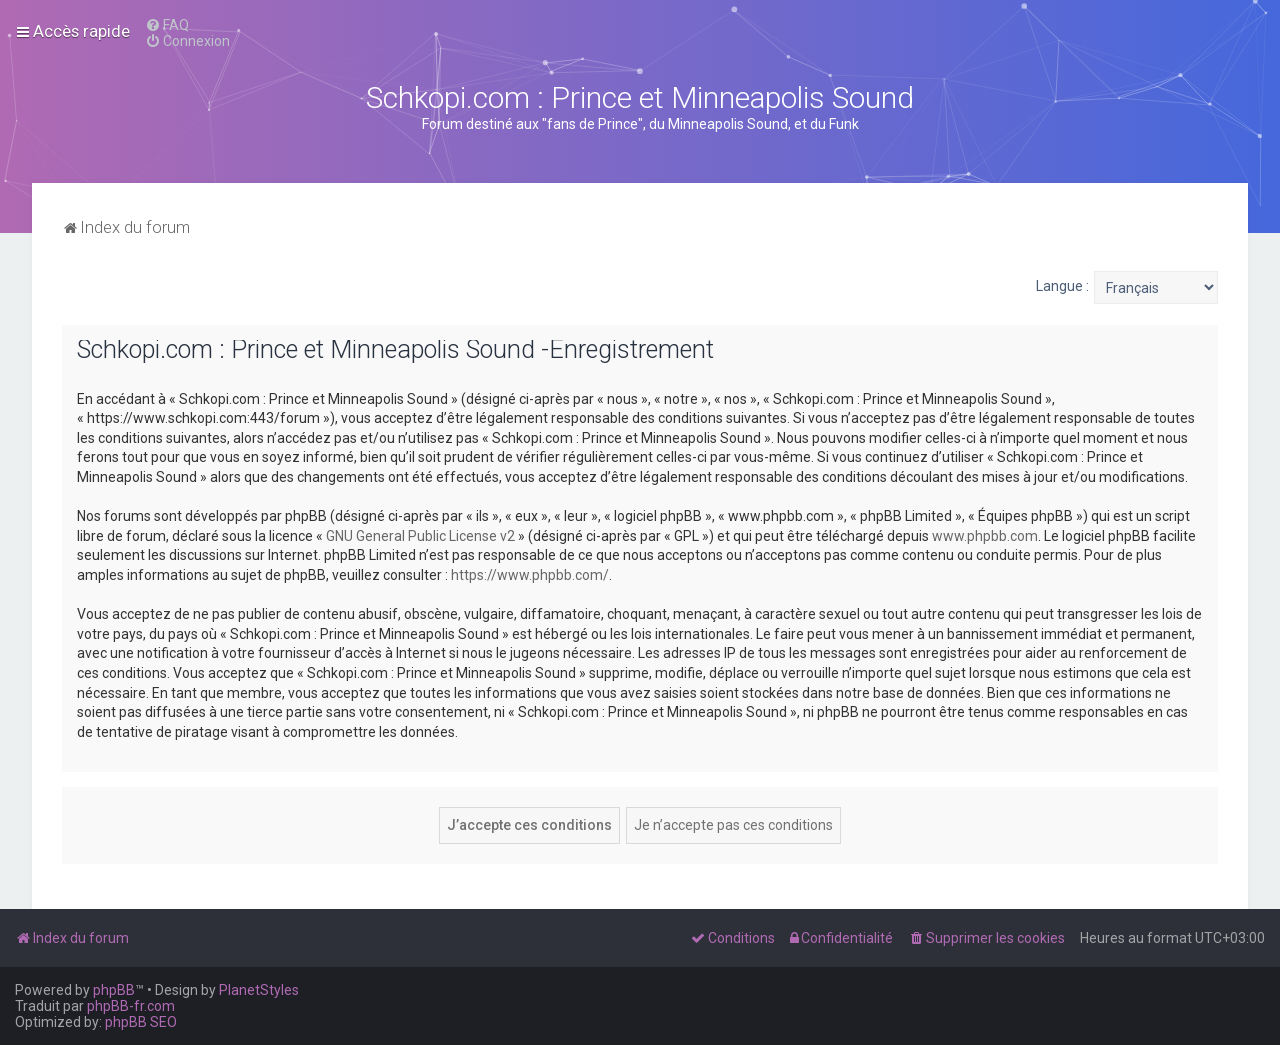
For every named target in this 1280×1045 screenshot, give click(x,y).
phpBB (114, 990)
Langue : (1062, 286)
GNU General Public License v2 (420, 536)
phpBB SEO (141, 1022)
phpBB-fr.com (131, 1006)
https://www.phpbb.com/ (530, 575)
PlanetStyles (259, 990)
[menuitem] (167, 25)
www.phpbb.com (985, 536)
